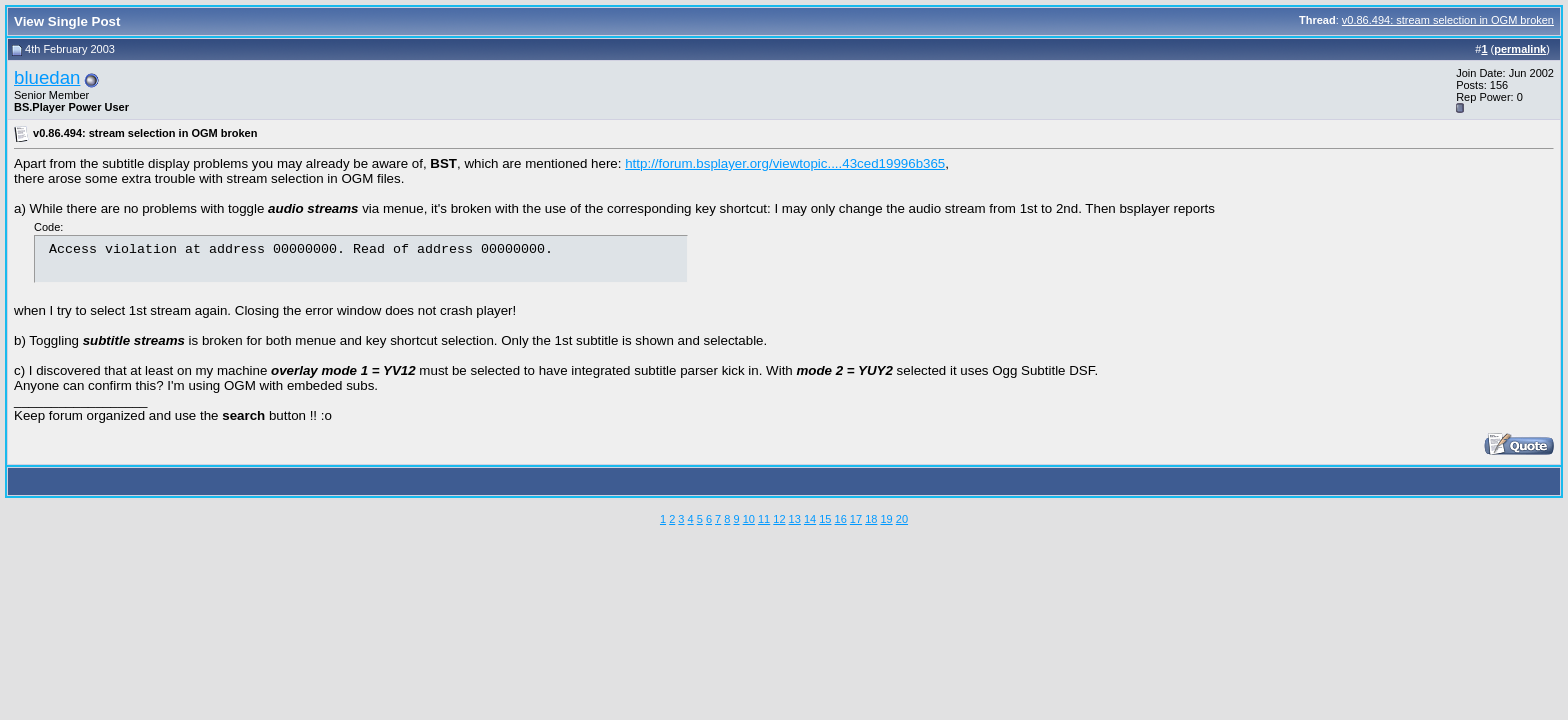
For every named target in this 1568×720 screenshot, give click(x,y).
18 (871, 519)
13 (795, 519)
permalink (1520, 49)
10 (749, 519)
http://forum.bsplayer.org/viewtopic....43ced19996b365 (785, 163)
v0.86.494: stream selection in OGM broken (1448, 20)
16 (841, 519)
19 (886, 519)
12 (779, 519)
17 (856, 519)
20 (902, 519)
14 (810, 519)
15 (825, 519)
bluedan (47, 77)
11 (764, 519)
